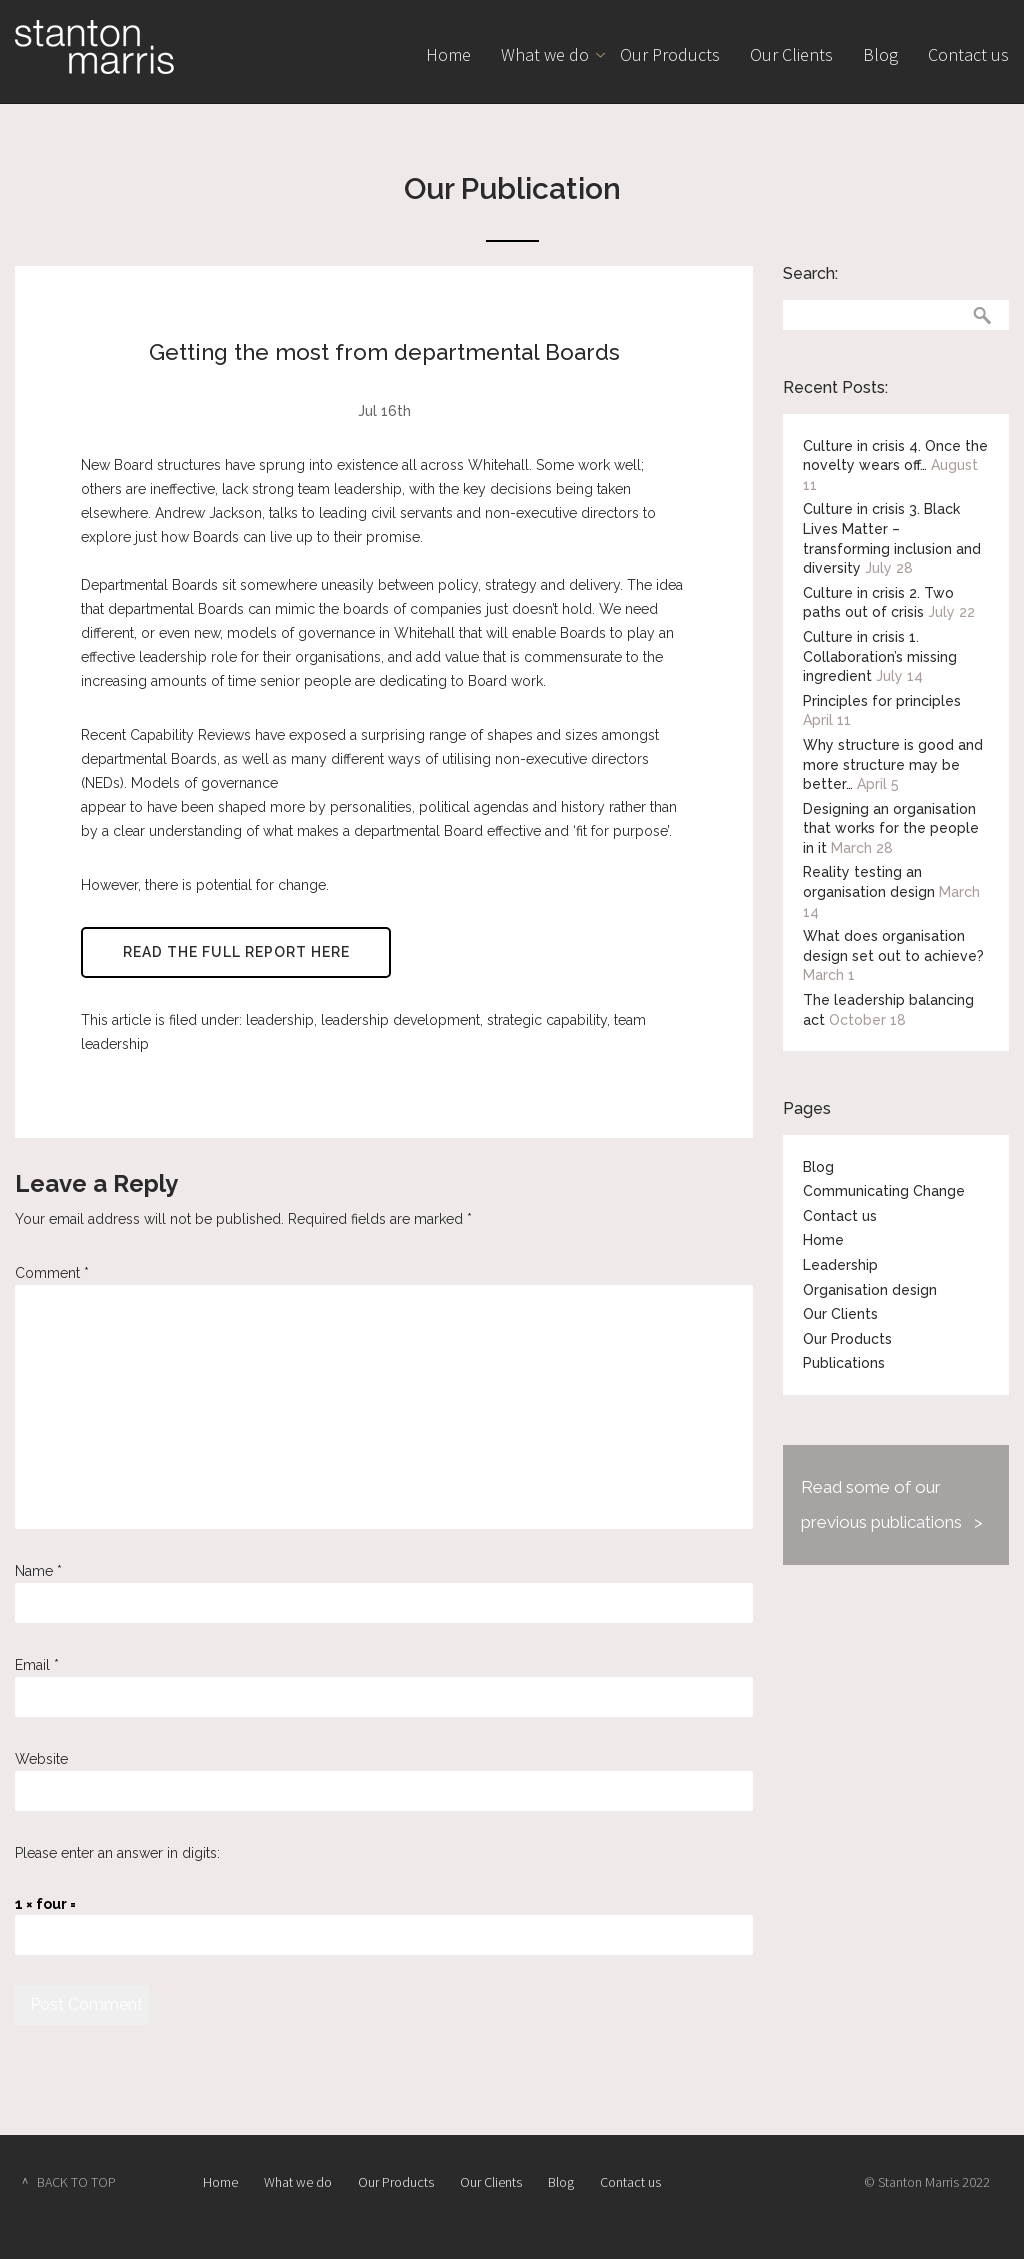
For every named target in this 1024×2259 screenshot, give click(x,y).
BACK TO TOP (76, 2182)
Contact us (968, 54)
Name (38, 1571)
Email (37, 1665)
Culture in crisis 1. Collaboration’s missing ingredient (880, 656)
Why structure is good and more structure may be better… (893, 764)
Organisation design (870, 1290)
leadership (280, 1021)
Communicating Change (884, 1191)
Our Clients (791, 54)
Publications (844, 1363)
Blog (880, 54)
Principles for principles (882, 701)
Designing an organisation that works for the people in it (891, 828)
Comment (52, 1273)
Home (448, 54)
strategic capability (547, 1021)
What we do (545, 54)
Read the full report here (236, 953)
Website (41, 1759)
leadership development (400, 1021)
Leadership (840, 1265)
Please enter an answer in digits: (117, 1853)
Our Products (670, 54)
